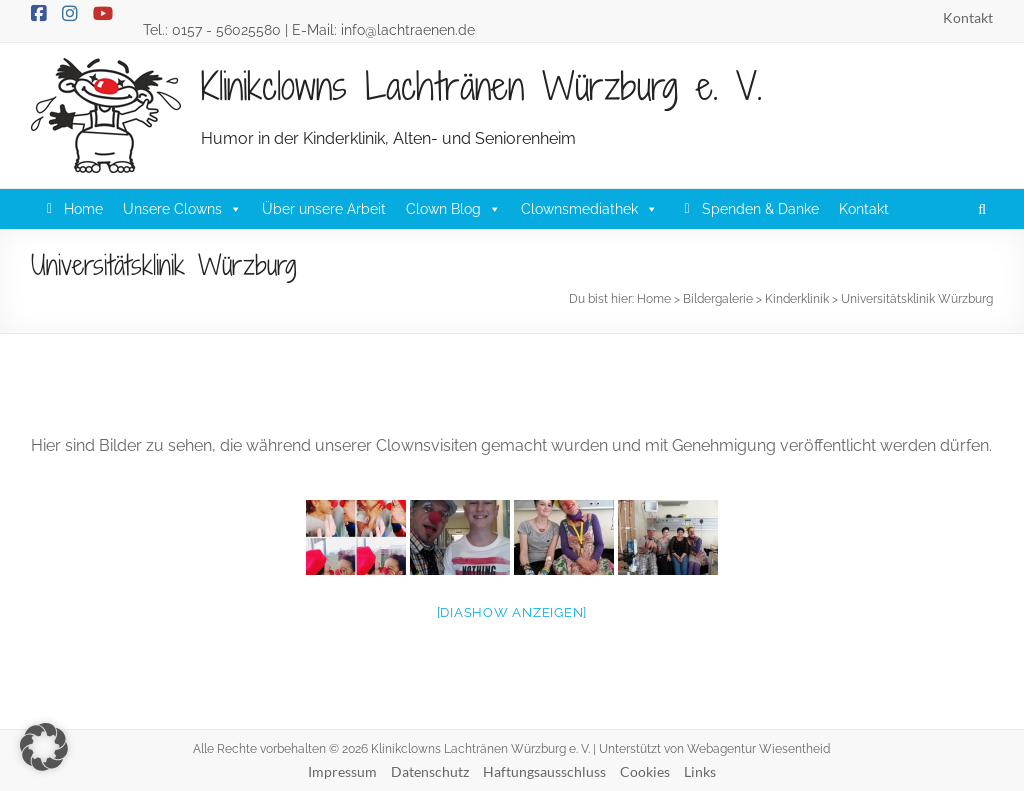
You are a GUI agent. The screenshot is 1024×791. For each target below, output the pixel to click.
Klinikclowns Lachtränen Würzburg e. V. (481, 85)
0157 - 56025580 (226, 30)
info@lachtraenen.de (408, 30)
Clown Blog (453, 209)
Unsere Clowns (182, 209)
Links (700, 771)
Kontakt (968, 17)
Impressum (342, 771)
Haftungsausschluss (544, 771)
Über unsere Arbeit (324, 209)
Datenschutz (430, 771)
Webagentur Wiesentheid (758, 749)
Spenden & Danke (760, 209)
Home (83, 209)
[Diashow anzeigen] (512, 612)
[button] (973, 209)
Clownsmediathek (589, 209)
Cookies (645, 771)
